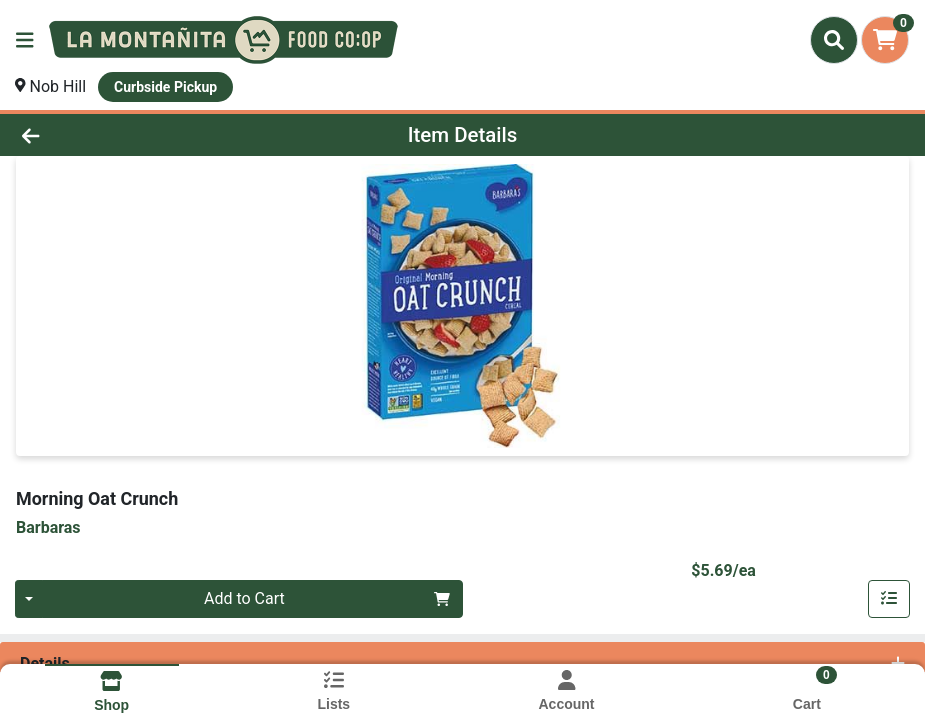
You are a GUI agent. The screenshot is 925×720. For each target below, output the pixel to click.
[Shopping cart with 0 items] (885, 40)
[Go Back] (127, 135)
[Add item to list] (889, 599)
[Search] (834, 40)
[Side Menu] (25, 40)
